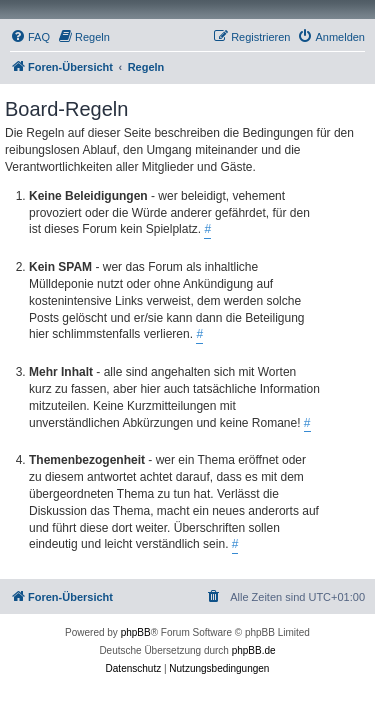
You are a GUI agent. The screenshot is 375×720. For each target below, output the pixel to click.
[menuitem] (30, 37)
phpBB (136, 632)
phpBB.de (254, 650)
